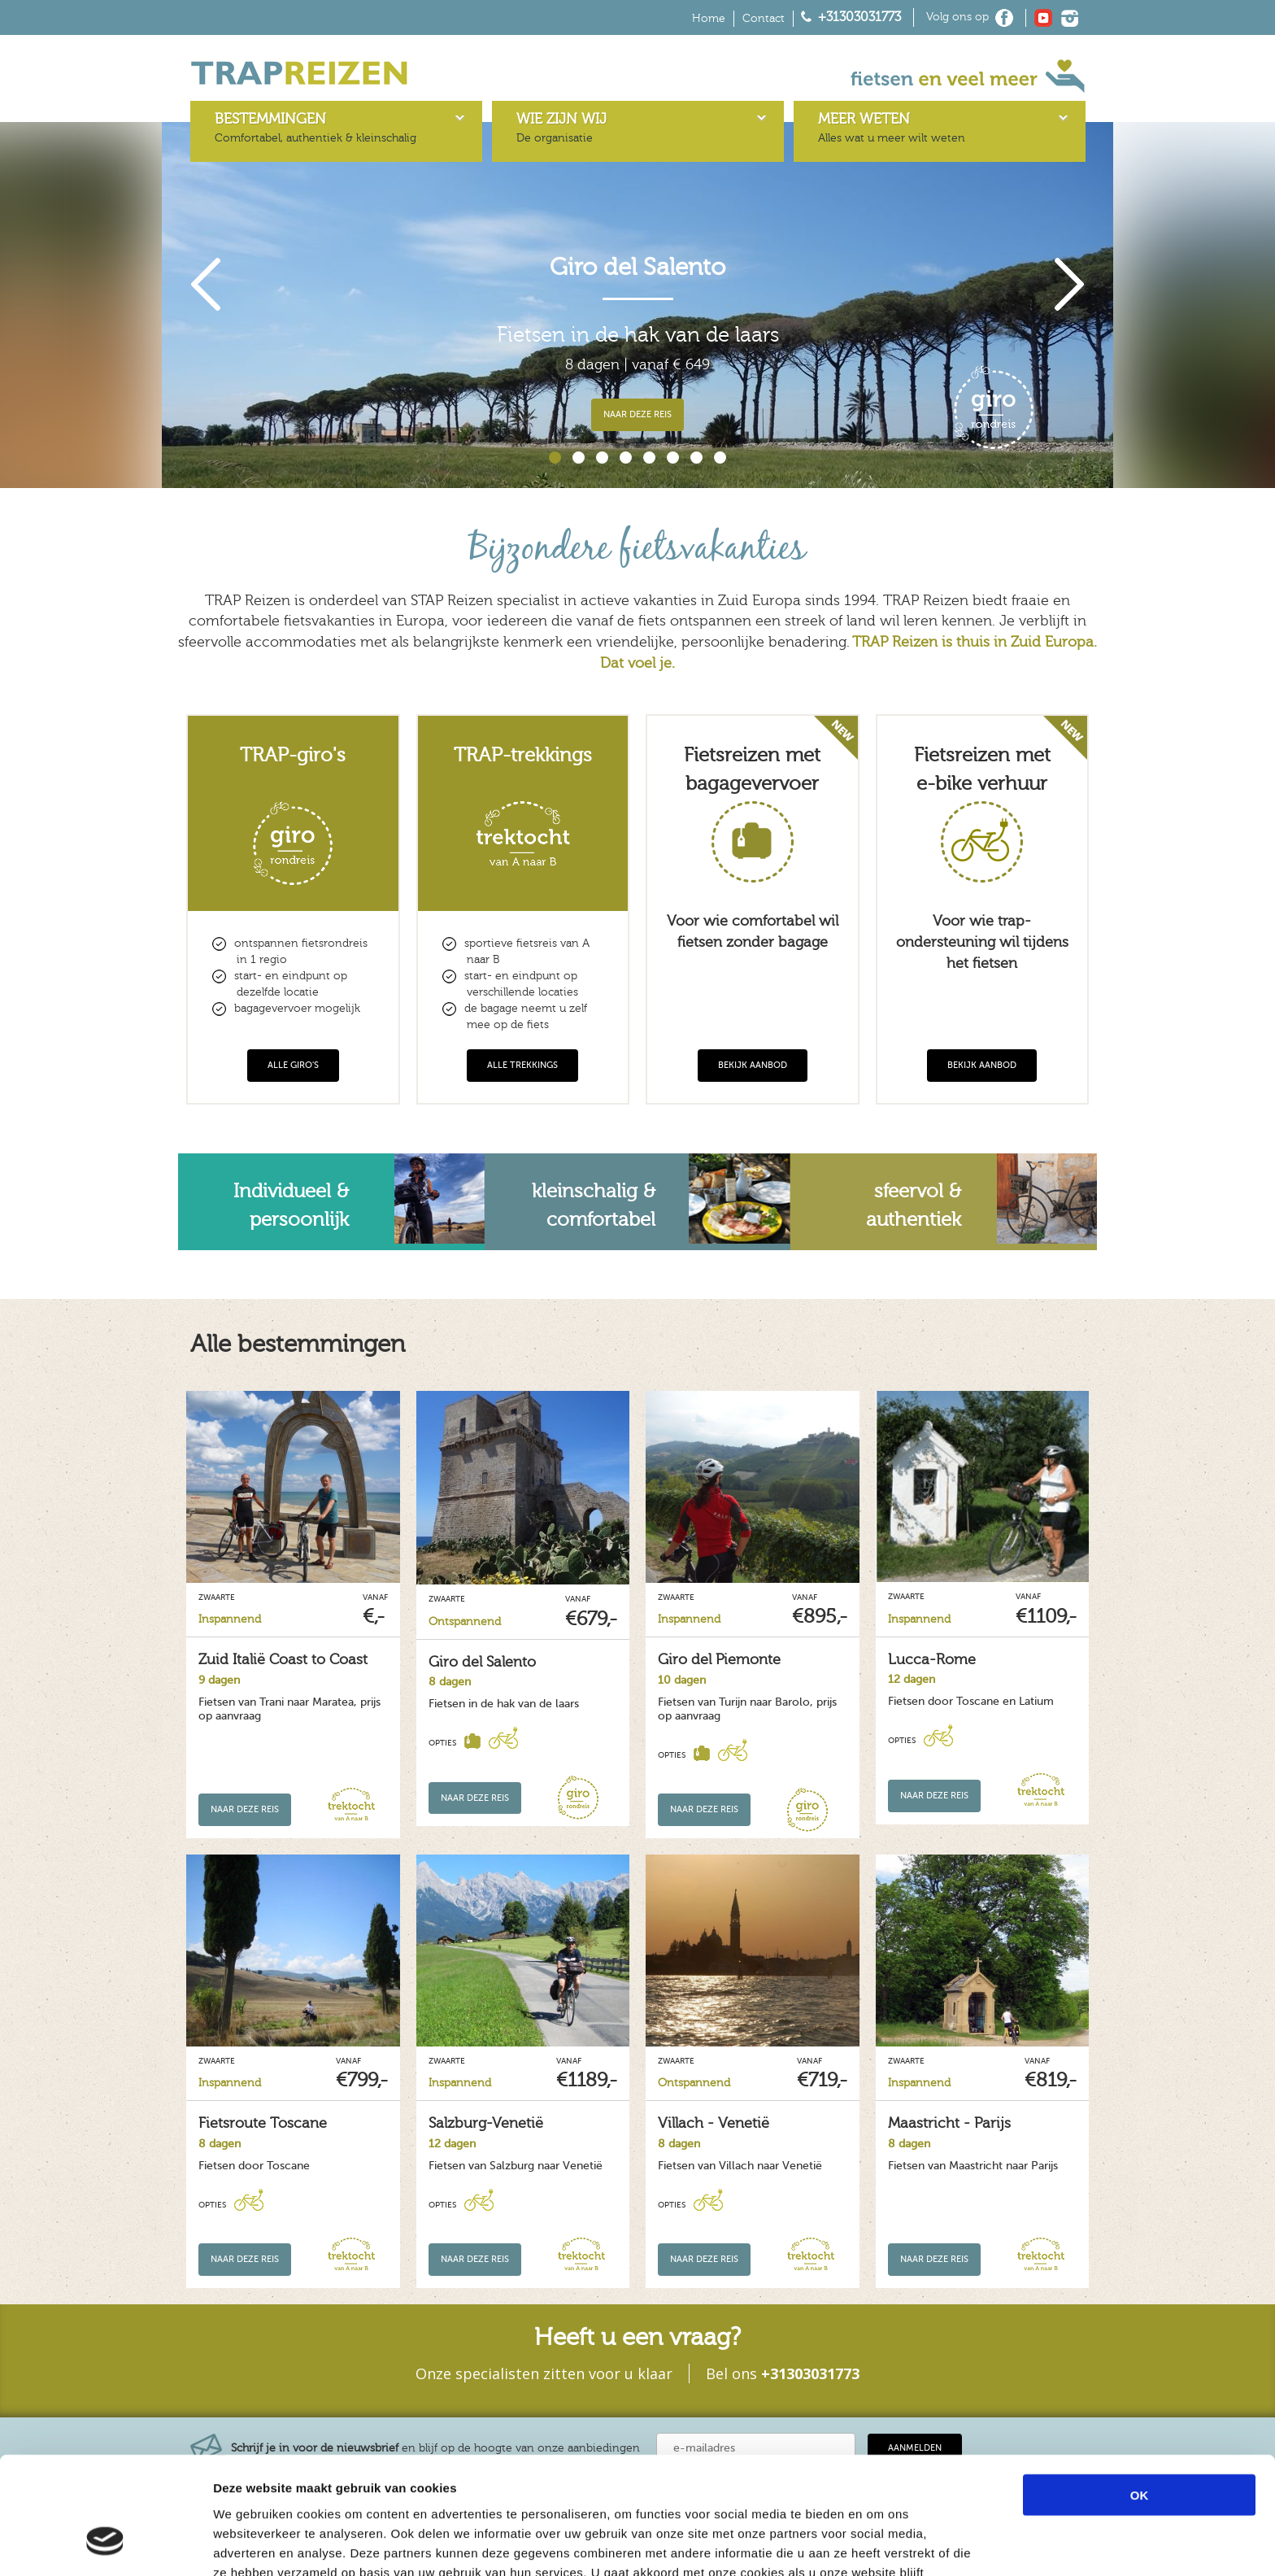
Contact (763, 18)
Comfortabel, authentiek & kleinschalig (315, 128)
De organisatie (561, 128)
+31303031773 (859, 17)
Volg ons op (957, 17)
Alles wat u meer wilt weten (891, 128)
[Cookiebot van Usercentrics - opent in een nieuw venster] (105, 2544)
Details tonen (878, 2544)
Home (708, 18)
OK (1139, 2394)
